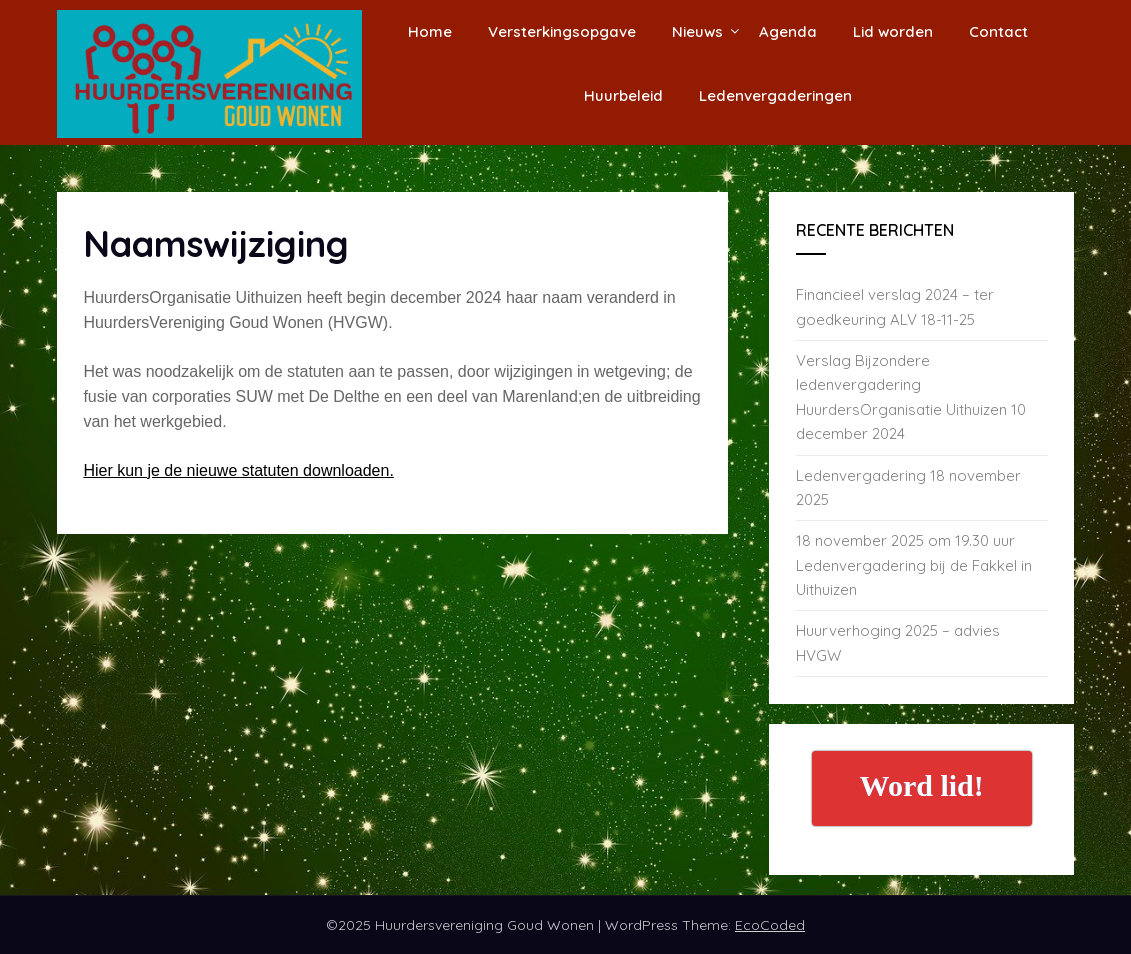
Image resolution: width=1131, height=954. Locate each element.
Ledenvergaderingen (775, 95)
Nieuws (697, 31)
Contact (998, 31)
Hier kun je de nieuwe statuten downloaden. (238, 470)
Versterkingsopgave (562, 31)
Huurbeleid (623, 95)
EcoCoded (770, 925)
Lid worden (893, 31)
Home (430, 31)
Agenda (788, 31)
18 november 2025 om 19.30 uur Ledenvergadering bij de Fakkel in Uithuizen (914, 565)
